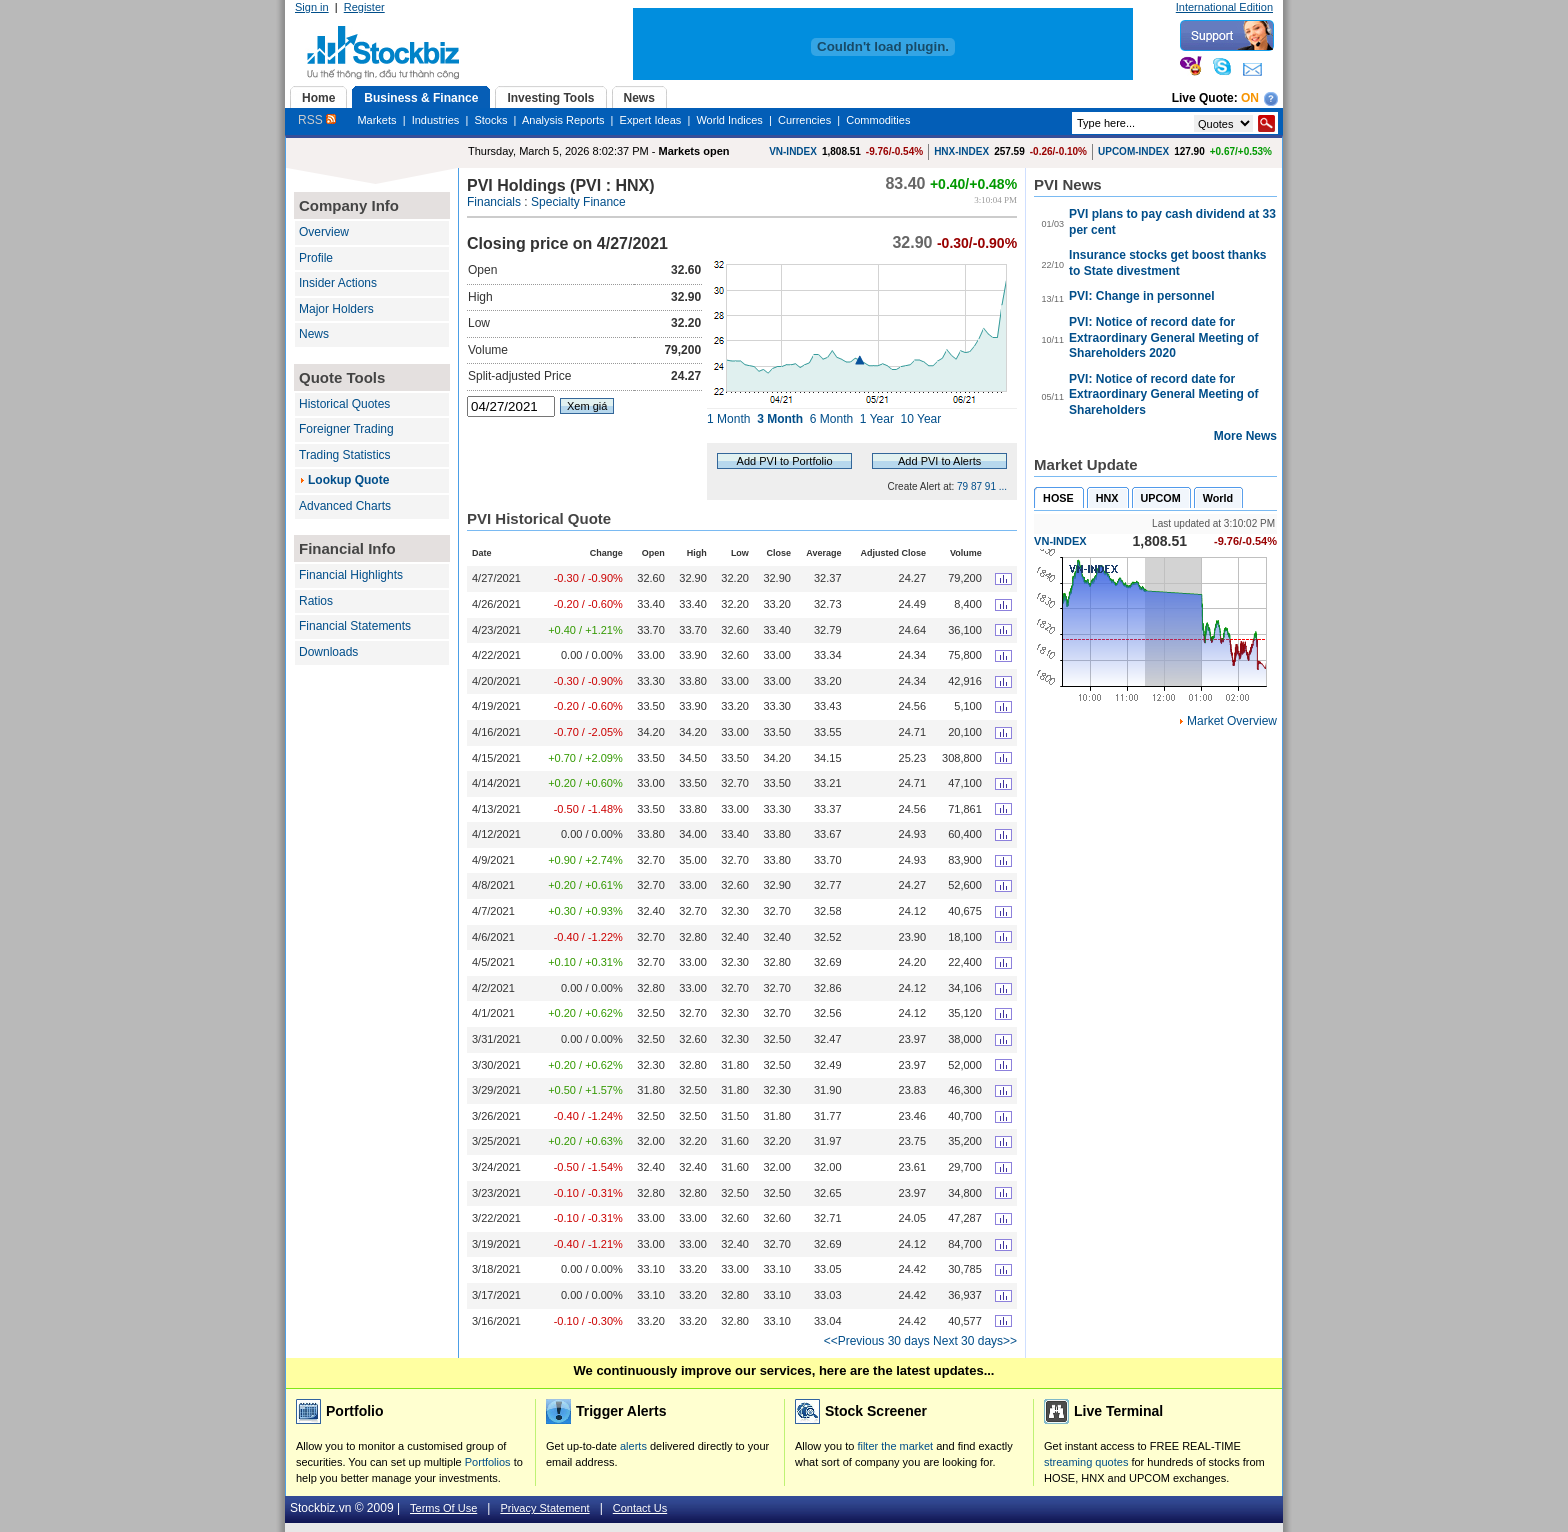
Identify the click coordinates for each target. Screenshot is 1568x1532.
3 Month (780, 419)
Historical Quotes (344, 404)
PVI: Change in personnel (1141, 296)
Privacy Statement (544, 1508)
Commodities (878, 120)
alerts (633, 1446)
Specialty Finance (578, 202)
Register (364, 7)
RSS (317, 120)
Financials (494, 202)
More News (1245, 436)
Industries (436, 120)
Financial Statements (355, 626)
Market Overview (1232, 721)
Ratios (316, 601)
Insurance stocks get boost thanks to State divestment (1167, 263)
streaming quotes (1086, 1462)
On (1250, 98)
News (314, 334)
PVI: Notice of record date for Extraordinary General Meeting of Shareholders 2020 (1163, 337)
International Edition (1224, 7)
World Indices (729, 120)
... (1003, 486)
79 (962, 486)
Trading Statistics (345, 455)
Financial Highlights (351, 575)
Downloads (328, 652)
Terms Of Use (443, 1508)
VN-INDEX (793, 151)
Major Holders (336, 309)
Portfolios (488, 1462)
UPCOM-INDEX (1133, 151)
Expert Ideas (651, 120)
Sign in (312, 7)
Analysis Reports (563, 120)
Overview (324, 232)
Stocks (490, 120)
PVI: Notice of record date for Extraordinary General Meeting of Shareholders (1163, 394)
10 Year (921, 419)
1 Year (877, 419)
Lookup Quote (348, 480)
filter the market (895, 1446)
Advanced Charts (345, 506)
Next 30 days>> (975, 1341)
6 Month (831, 419)
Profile (316, 258)
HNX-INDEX (961, 151)
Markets (376, 120)
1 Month (728, 419)
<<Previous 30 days (877, 1341)
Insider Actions (338, 283)
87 (976, 486)
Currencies (804, 120)
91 (990, 486)
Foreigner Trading (346, 429)
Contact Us (640, 1508)
